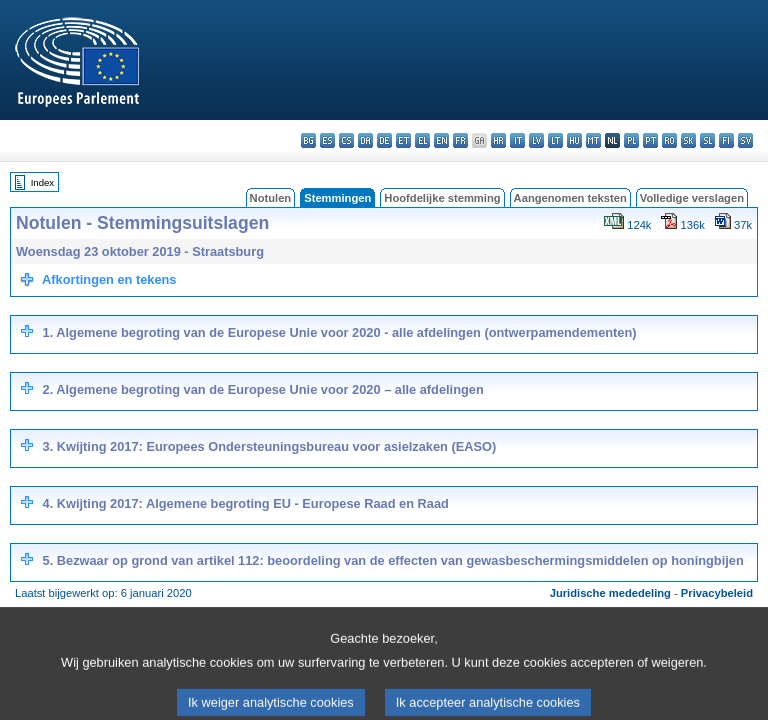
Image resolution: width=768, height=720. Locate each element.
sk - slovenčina (688, 140)
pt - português (650, 140)
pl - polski (631, 140)
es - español (327, 140)
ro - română (669, 140)
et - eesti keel (403, 140)
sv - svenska (745, 140)
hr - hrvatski (498, 140)
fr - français (460, 140)
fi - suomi (726, 140)
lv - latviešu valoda (536, 140)
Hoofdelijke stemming (442, 198)
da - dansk (365, 140)
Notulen (271, 198)
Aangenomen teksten (570, 198)
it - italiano (517, 140)
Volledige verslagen (692, 198)
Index (42, 182)
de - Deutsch (384, 140)
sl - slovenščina (707, 140)
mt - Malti (593, 140)
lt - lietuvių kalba (555, 140)
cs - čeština (346, 140)
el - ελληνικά (422, 140)
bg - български (308, 140)
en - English (441, 140)
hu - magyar (574, 140)
